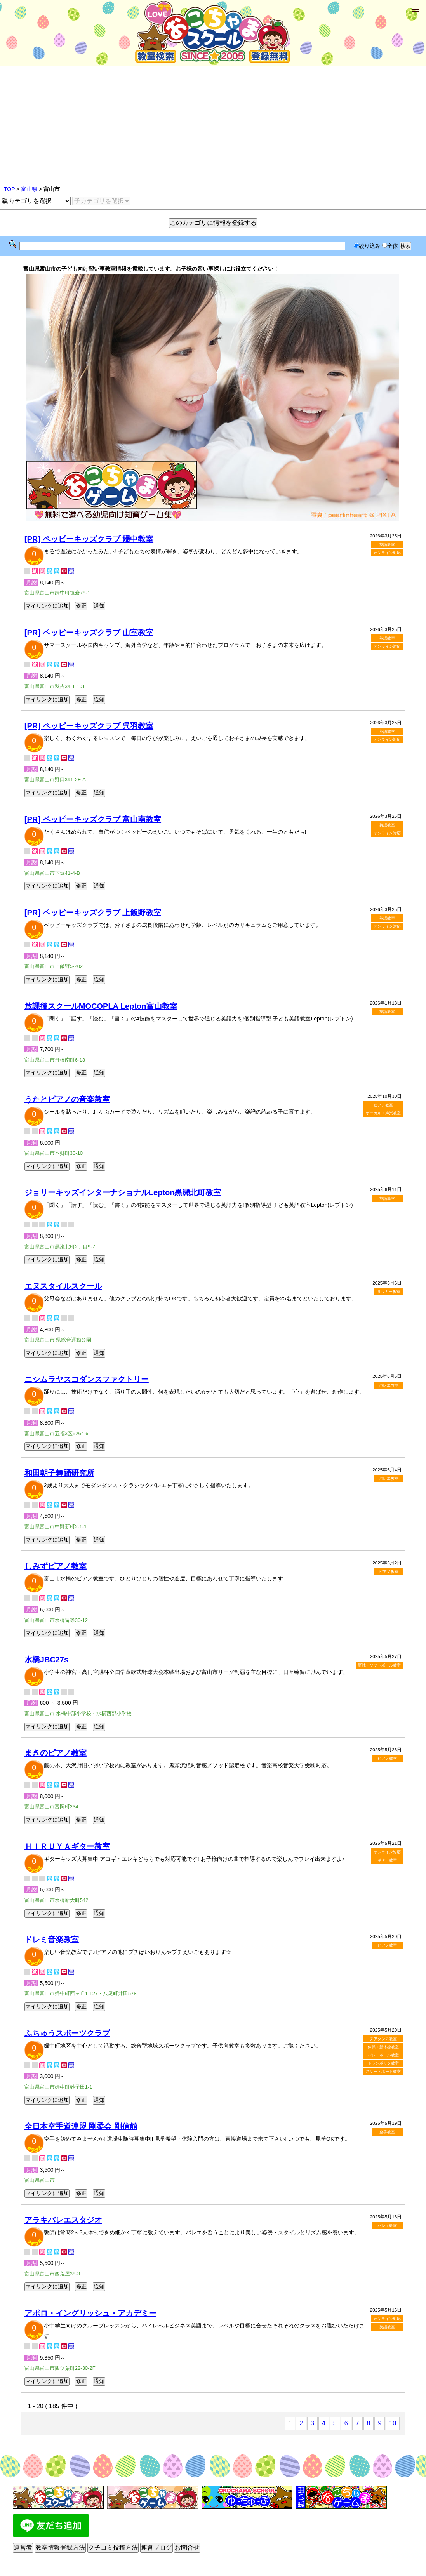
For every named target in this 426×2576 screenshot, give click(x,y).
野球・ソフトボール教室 (379, 1665)
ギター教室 (387, 1860)
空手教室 (387, 2132)
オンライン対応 (387, 553)
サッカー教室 (388, 1292)
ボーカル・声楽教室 (383, 1113)
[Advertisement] (213, 125)
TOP (9, 189)
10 (392, 2423)
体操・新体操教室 (383, 2047)
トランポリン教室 (383, 2063)
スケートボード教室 (383, 2071)
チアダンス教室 (383, 2039)
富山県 (29, 189)
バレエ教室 (388, 1385)
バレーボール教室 (383, 2055)
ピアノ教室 (383, 1105)
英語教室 (387, 544)
